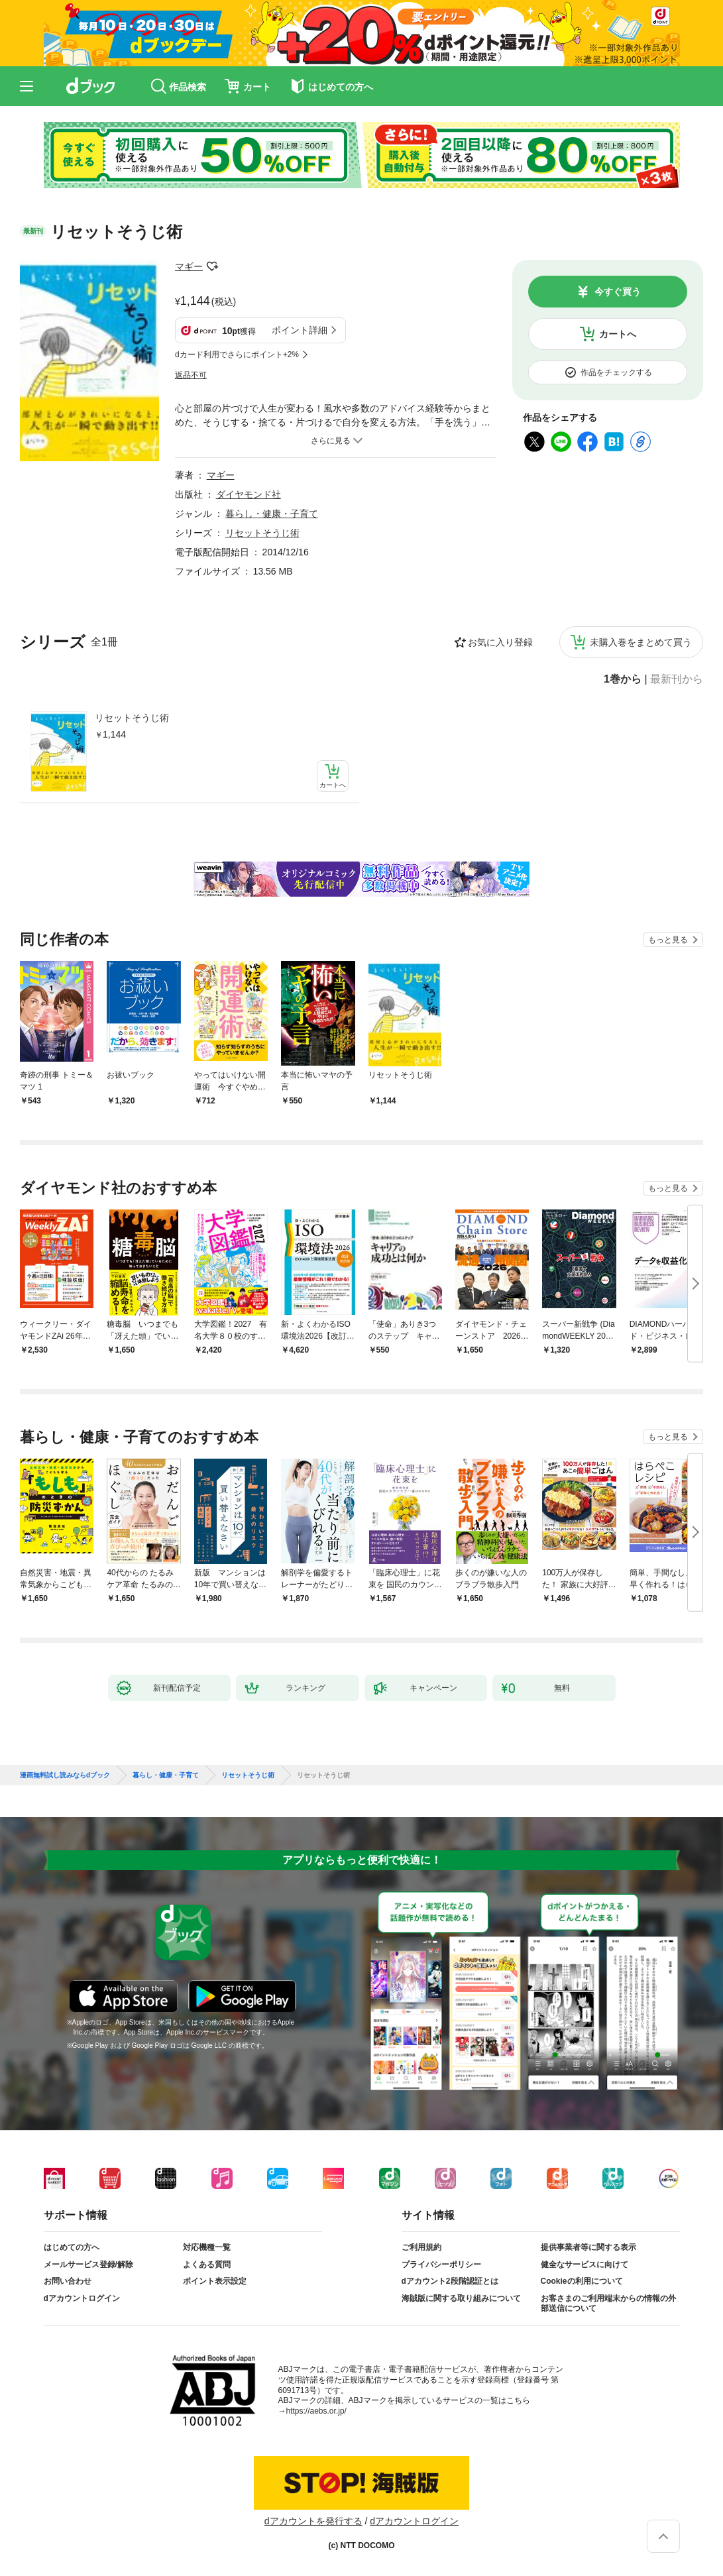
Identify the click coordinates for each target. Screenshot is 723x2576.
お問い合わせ (67, 2281)
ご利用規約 (421, 2247)
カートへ (617, 334)
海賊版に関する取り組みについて (461, 2298)
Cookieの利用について (582, 2281)
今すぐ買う (617, 291)
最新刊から (676, 679)
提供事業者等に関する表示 (588, 2247)
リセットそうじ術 (132, 717)
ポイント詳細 (299, 330)
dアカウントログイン (82, 2298)
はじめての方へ (71, 2247)
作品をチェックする (616, 372)
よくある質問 (207, 2264)
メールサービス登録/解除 (88, 2264)
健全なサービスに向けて (584, 2264)
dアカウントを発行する (313, 2521)
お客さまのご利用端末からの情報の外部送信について (608, 2304)
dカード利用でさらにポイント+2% (237, 354)
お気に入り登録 (500, 642)
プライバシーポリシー (441, 2264)
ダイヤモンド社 (248, 494)
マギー (189, 266)
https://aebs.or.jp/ (316, 2411)
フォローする (212, 266)
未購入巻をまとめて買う (641, 642)
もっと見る (668, 939)
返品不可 (191, 375)
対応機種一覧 (207, 2247)
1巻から (622, 679)
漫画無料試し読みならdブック (65, 1775)
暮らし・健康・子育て (271, 513)
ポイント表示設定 (215, 2281)
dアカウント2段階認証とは (450, 2281)
